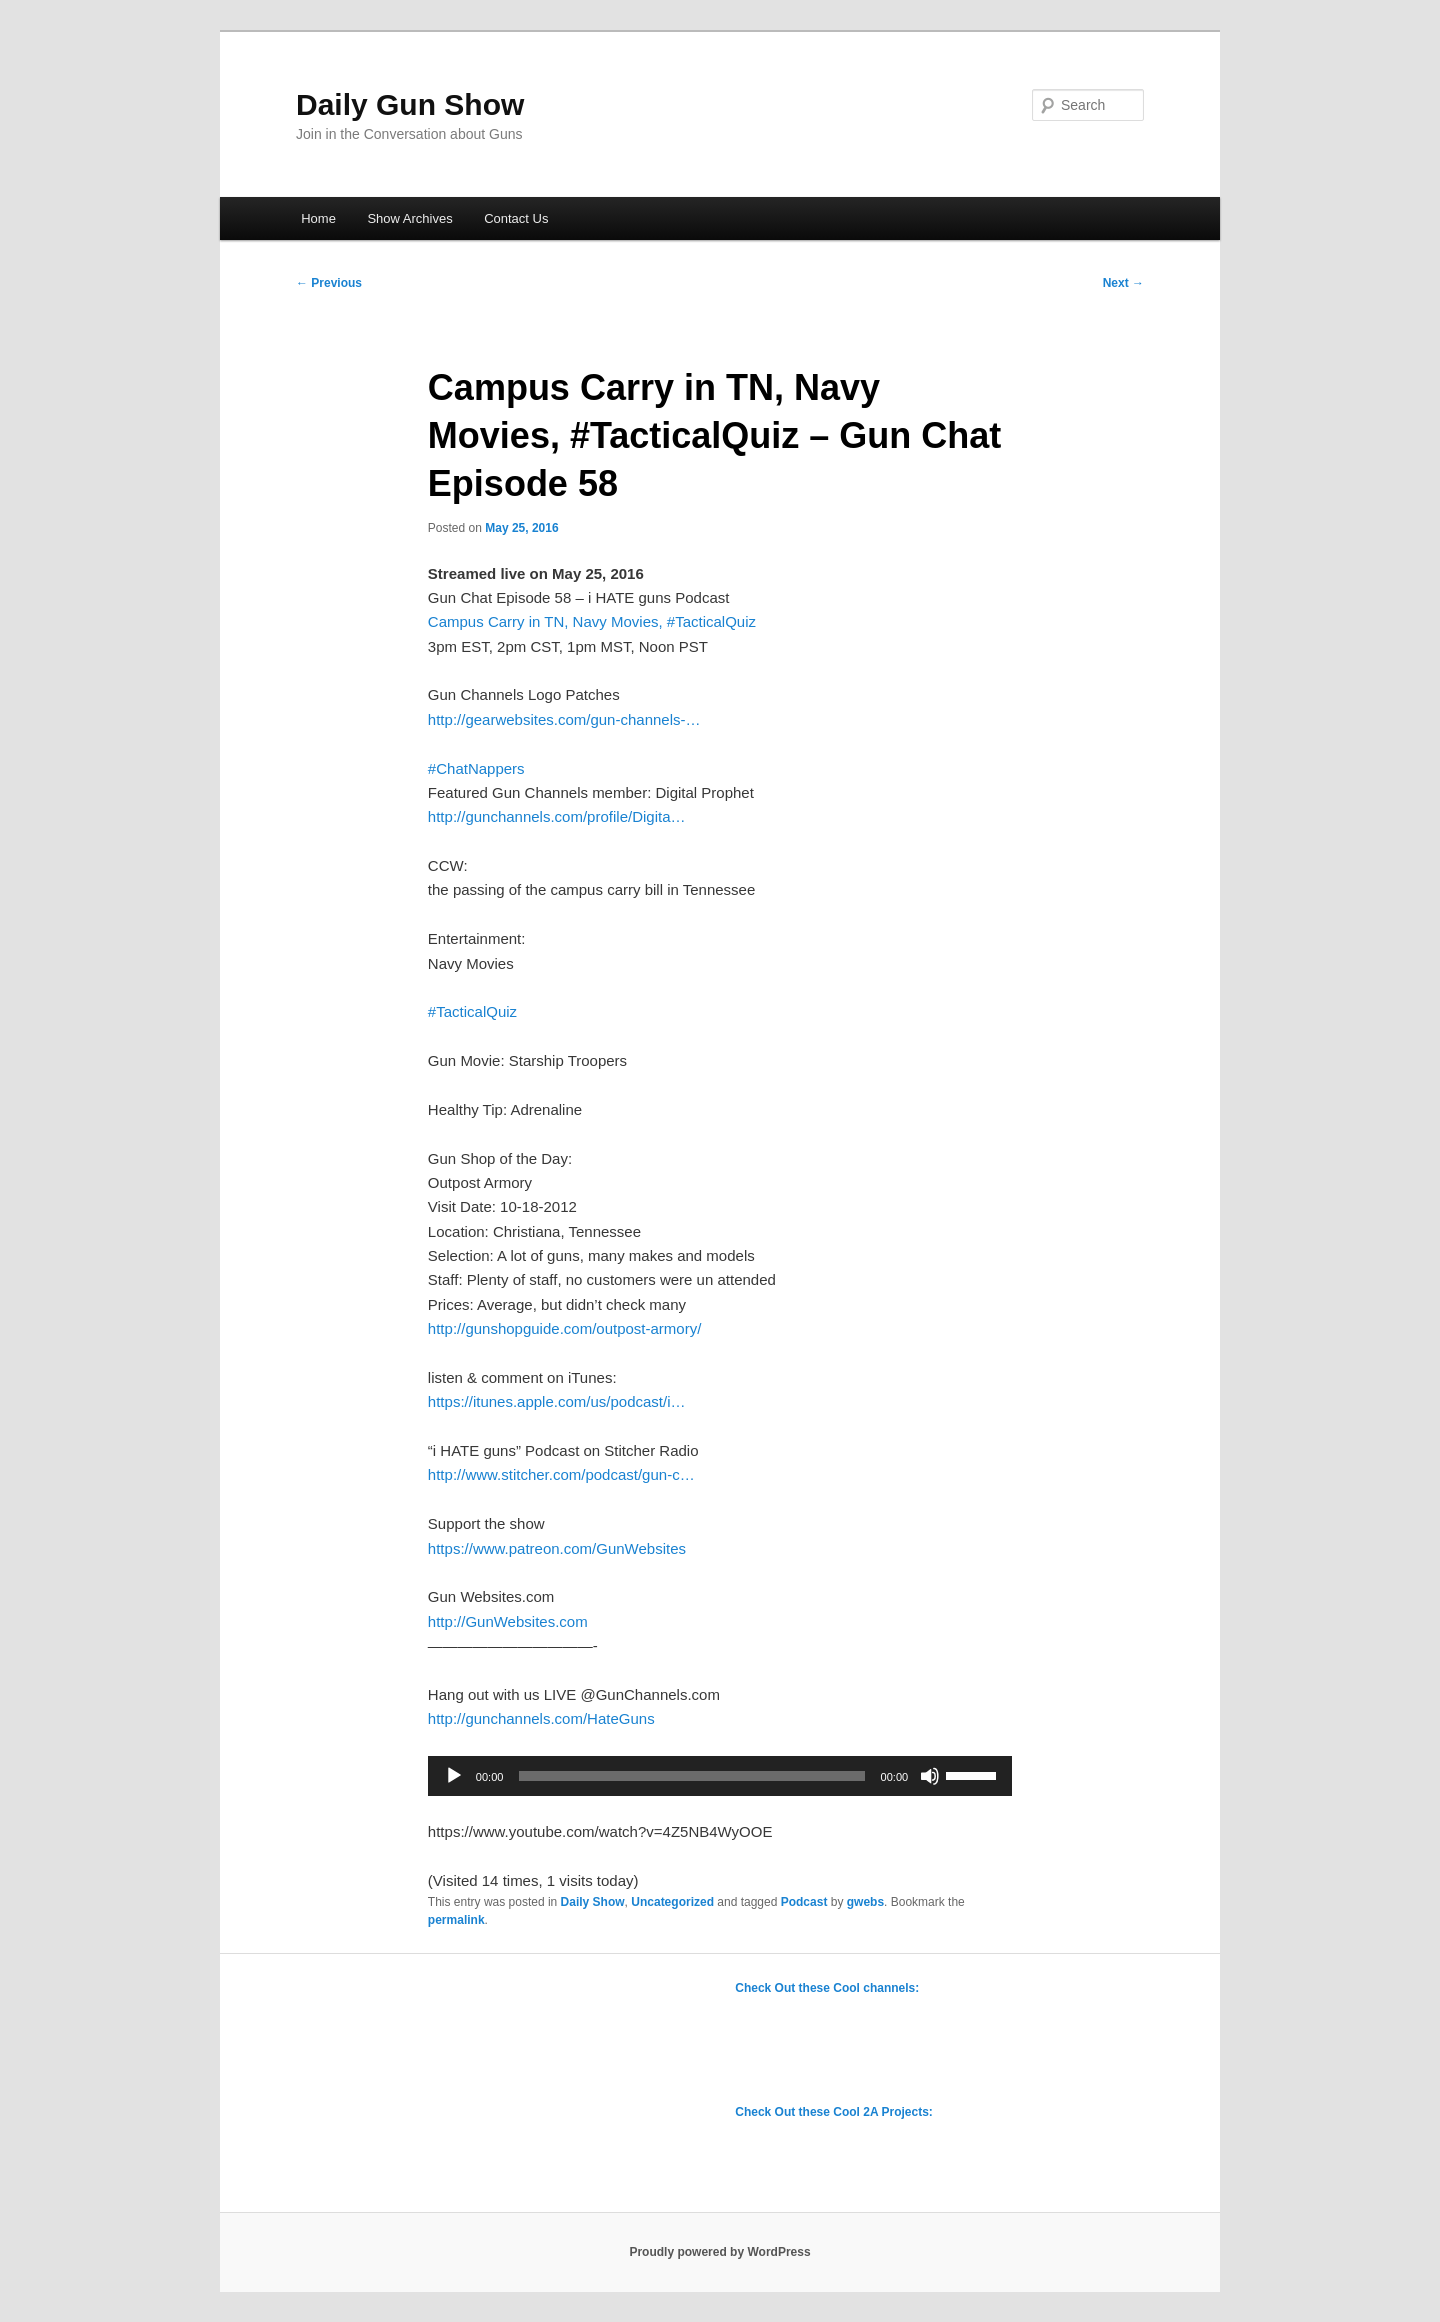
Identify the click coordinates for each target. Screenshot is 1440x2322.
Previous (329, 283)
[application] (720, 1776)
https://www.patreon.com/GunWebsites (557, 1548)
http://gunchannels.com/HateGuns (541, 1718)
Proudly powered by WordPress (719, 2252)
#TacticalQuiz (472, 1011)
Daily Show (593, 1902)
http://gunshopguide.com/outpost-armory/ (565, 1328)
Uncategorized (672, 1902)
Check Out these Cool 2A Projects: (834, 2112)
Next (1123, 283)
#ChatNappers (476, 768)
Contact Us (516, 218)
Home (318, 218)
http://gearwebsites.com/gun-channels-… (564, 719)
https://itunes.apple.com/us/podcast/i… (557, 1401)
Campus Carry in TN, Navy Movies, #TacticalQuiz (592, 621)
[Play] (454, 1776)
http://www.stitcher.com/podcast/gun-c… (561, 1474)
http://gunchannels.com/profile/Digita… (557, 816)
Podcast (804, 1902)
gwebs (865, 1902)
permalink (456, 1920)
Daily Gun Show (410, 104)
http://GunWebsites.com (508, 1621)
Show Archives (409, 218)
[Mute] (930, 1776)
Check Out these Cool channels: (827, 1988)
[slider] (691, 1776)
